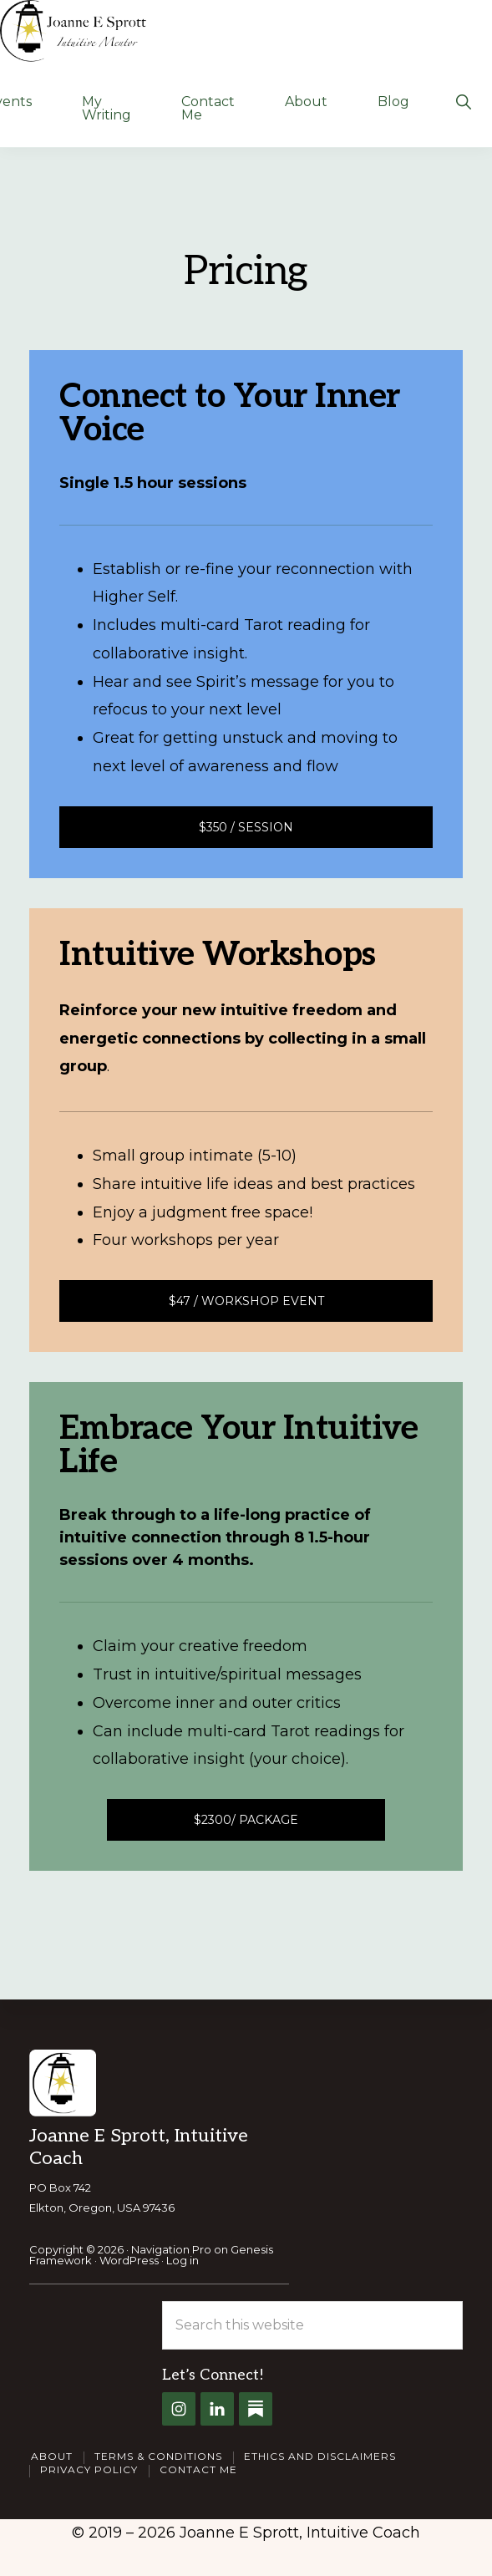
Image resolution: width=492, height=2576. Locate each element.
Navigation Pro (171, 2249)
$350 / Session (246, 827)
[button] (463, 100)
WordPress (129, 2260)
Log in (182, 2260)
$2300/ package (246, 1819)
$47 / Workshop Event (246, 1300)
